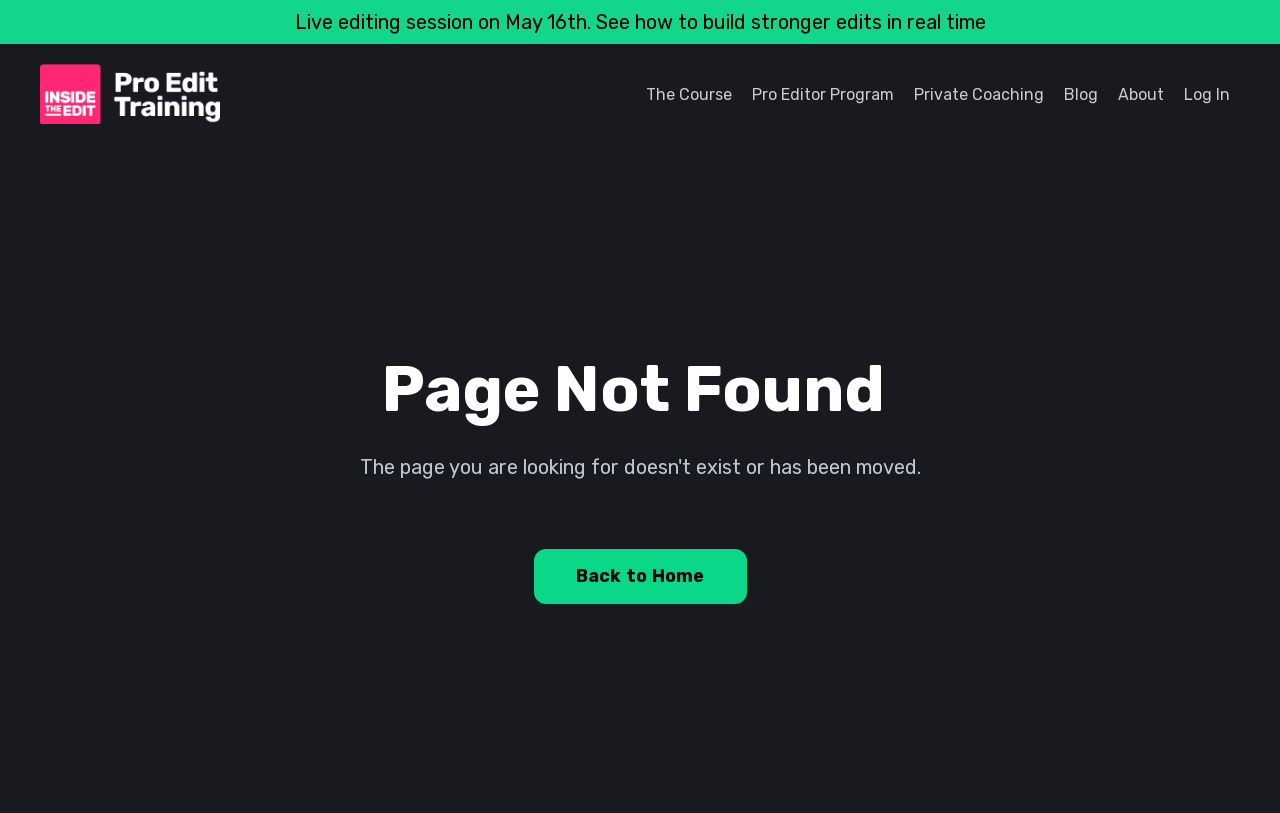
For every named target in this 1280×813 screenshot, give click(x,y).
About (1141, 94)
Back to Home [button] (640, 576)
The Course (689, 94)
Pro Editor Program (823, 94)
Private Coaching (979, 94)
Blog (1081, 94)
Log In (1207, 94)
